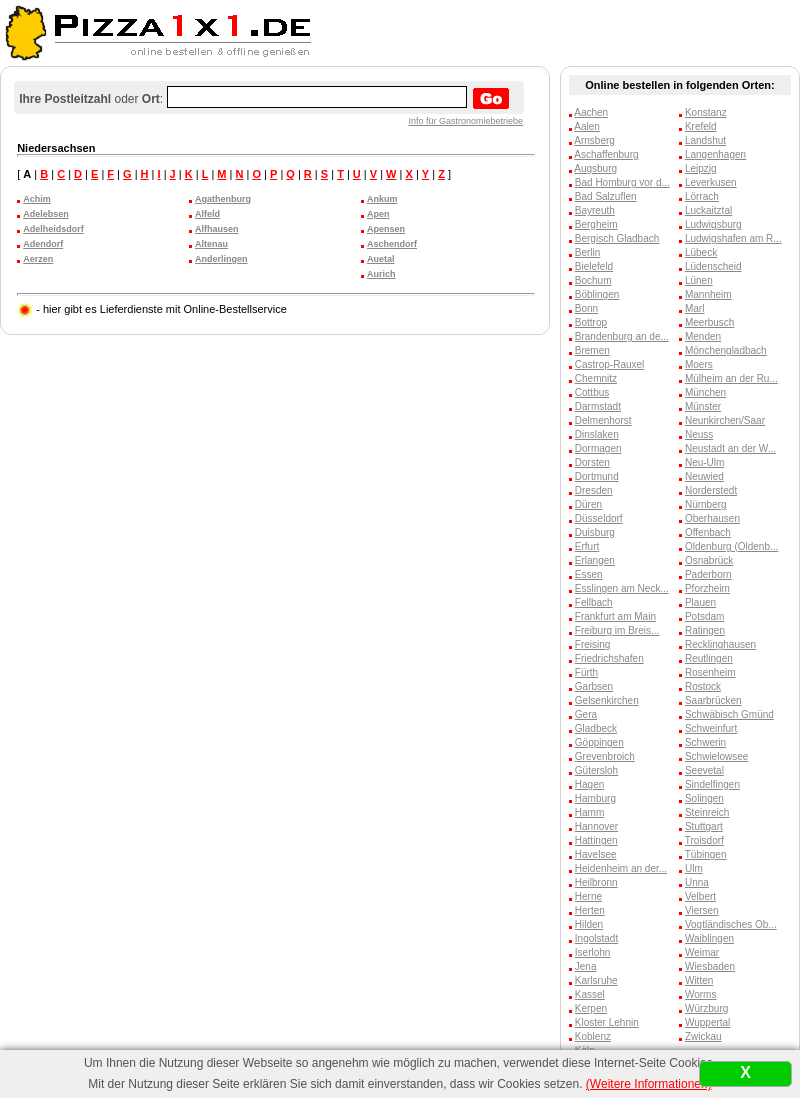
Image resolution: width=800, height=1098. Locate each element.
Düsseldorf (599, 518)
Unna (697, 882)
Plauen (700, 602)
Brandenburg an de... (622, 336)
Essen (589, 574)
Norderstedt (711, 490)
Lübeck (701, 252)
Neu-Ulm (704, 462)
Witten (699, 980)
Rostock (703, 686)
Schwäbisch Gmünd (729, 714)
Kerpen (591, 1008)
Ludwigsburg (713, 224)
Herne (588, 896)
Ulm (694, 868)
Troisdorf (704, 840)
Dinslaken (597, 434)
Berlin (588, 252)
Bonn (586, 308)
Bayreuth (595, 210)
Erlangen (595, 560)
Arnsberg (594, 140)
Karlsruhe (596, 980)
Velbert (700, 896)
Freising (593, 644)
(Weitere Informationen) (649, 1084)
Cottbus (592, 392)
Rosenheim (710, 672)
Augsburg (595, 168)
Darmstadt (598, 406)
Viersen (702, 910)
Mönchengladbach (726, 350)
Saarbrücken (713, 700)
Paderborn (708, 574)
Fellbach (594, 602)
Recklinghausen (720, 644)
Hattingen (596, 840)
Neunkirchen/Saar (725, 420)
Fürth (586, 672)
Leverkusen (711, 182)
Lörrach (702, 196)
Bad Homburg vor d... (622, 182)
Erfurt (587, 546)
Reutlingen (709, 658)
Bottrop (591, 322)
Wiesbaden (710, 966)
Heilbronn (596, 882)
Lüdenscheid (713, 266)
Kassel (590, 994)
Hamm (589, 812)
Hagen (589, 784)
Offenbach (708, 532)
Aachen (591, 112)
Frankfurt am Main (615, 616)
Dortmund (597, 476)
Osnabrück (709, 560)
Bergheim (596, 224)
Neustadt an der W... (730, 448)
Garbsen (594, 686)
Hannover (596, 826)
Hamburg (595, 798)
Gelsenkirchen (607, 700)
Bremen (592, 350)
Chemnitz (596, 378)
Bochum (593, 280)
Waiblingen (709, 938)
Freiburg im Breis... (617, 630)
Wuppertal (707, 1022)
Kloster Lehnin (607, 1022)
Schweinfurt (711, 728)
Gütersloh (596, 770)
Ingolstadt (596, 938)
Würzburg (706, 1008)
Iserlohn (593, 952)
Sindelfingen (712, 784)
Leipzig (701, 168)
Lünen (699, 280)
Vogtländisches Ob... (731, 924)
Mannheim (708, 294)
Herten (590, 910)
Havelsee (596, 854)
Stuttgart (704, 826)
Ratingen (705, 630)
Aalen (587, 126)
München (705, 392)
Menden (703, 336)
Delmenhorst (603, 420)
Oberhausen (712, 518)
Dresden (594, 490)
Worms (700, 994)
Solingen (704, 798)
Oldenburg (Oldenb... (731, 546)
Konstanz (706, 112)
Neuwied (704, 476)
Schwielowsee (716, 756)
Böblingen (597, 294)
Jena (586, 966)
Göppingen (599, 742)
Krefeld (701, 126)
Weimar (702, 952)
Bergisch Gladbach (617, 238)
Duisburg (595, 532)
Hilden (589, 924)
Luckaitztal (708, 210)
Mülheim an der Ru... (731, 378)
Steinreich (707, 812)
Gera (586, 714)
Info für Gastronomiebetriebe (466, 121)
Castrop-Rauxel (609, 364)
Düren (588, 504)
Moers (699, 364)
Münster (703, 406)
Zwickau (703, 1036)
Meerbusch (709, 322)
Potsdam (704, 616)
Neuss (699, 434)
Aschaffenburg (606, 154)
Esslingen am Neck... (622, 588)
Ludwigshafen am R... (733, 238)
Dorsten (592, 462)
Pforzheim (707, 588)
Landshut (705, 140)
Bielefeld (594, 266)
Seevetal (704, 770)
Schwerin (705, 742)
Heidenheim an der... (621, 868)
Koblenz (593, 1036)
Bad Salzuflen (606, 196)
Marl (694, 308)
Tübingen (706, 854)
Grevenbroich (605, 756)
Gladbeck (596, 728)
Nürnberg (706, 504)
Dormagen (598, 448)
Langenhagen (715, 154)
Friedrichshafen (609, 658)
